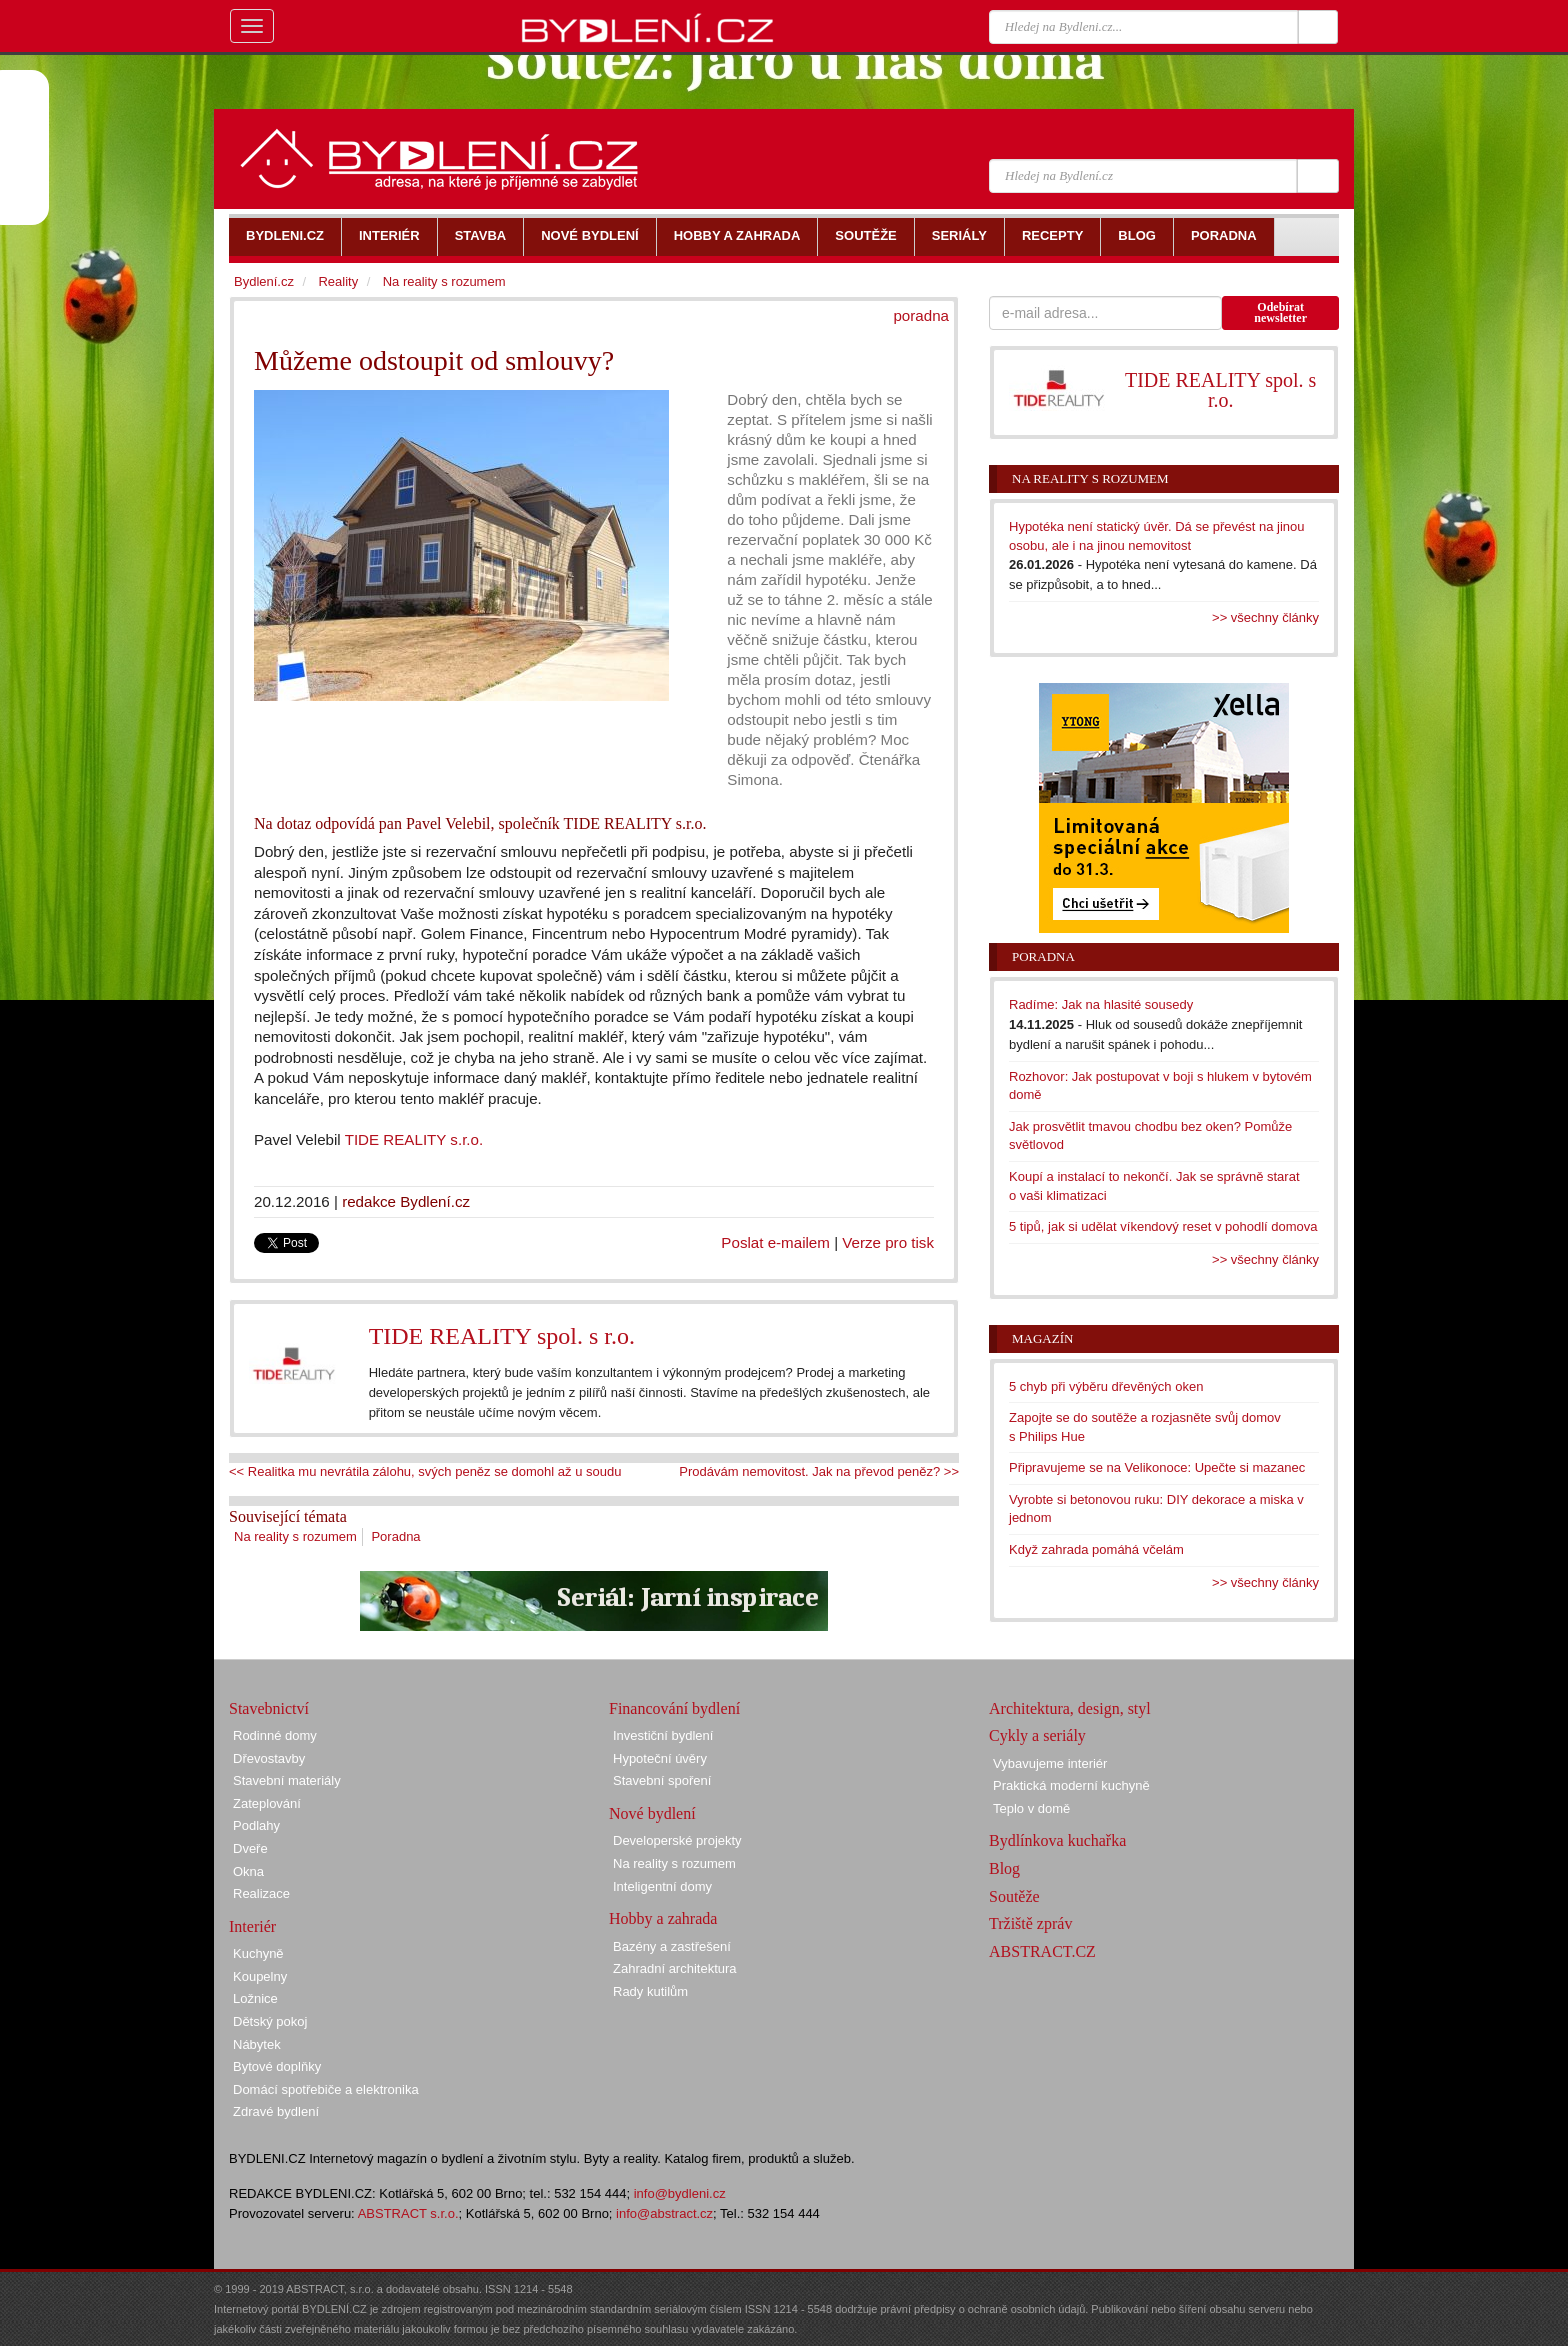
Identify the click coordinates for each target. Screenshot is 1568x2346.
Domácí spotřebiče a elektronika (326, 2089)
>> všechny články (1265, 617)
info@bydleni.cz (680, 2193)
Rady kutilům (650, 1991)
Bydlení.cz (264, 281)
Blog (1004, 1868)
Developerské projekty (677, 1840)
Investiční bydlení (663, 1735)
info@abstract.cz (664, 2213)
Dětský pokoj (270, 2021)
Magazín (1042, 1338)
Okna (248, 1871)
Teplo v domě (1031, 1808)
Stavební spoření (662, 1780)
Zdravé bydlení (276, 2111)
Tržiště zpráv (1030, 1923)
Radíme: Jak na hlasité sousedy (1101, 1004)
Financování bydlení (674, 1708)
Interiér (252, 1926)
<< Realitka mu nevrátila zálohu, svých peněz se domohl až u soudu (425, 1471)
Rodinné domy (275, 1735)
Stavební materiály (287, 1780)
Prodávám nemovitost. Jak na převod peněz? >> (819, 1471)
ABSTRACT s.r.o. (408, 2213)
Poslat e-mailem (775, 1242)
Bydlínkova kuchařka (1057, 1840)
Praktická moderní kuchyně (1071, 1785)
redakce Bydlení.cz (406, 1201)
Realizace (261, 1893)
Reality (338, 281)
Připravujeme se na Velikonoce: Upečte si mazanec (1157, 1467)
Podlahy (256, 1825)
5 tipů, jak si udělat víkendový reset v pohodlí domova (1163, 1226)
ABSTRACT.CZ (1042, 1951)
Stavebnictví (269, 1708)
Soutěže (1014, 1896)
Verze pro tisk (888, 1242)
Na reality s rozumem (295, 1536)
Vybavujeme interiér (1050, 1763)
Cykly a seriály (1037, 1735)
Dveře (250, 1848)
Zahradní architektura (675, 1968)
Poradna (395, 1536)
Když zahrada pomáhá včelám (1096, 1549)
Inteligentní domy (662, 1886)
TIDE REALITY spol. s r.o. (502, 1336)
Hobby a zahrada (663, 1918)
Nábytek (257, 2044)
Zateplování (267, 1803)
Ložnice (255, 1998)
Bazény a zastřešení (672, 1946)
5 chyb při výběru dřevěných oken (1106, 1386)
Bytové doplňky (277, 2066)
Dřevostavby (269, 1758)
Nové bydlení (652, 1813)
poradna (921, 315)
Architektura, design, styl (1070, 1708)
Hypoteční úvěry (660, 1758)
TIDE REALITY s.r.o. (414, 1139)
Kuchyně (258, 1953)
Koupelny (260, 1976)
